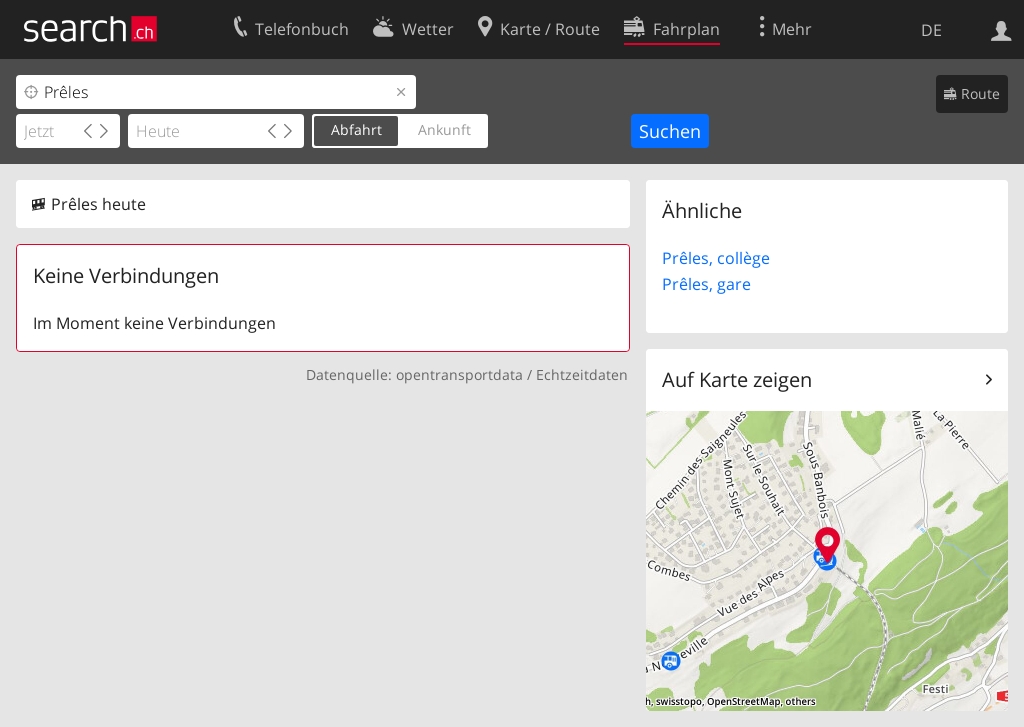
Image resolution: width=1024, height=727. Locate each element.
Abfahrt (356, 129)
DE (931, 30)
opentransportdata (459, 374)
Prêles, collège (716, 258)
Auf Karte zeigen (737, 379)
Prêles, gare (706, 284)
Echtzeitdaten (582, 374)
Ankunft (444, 129)
